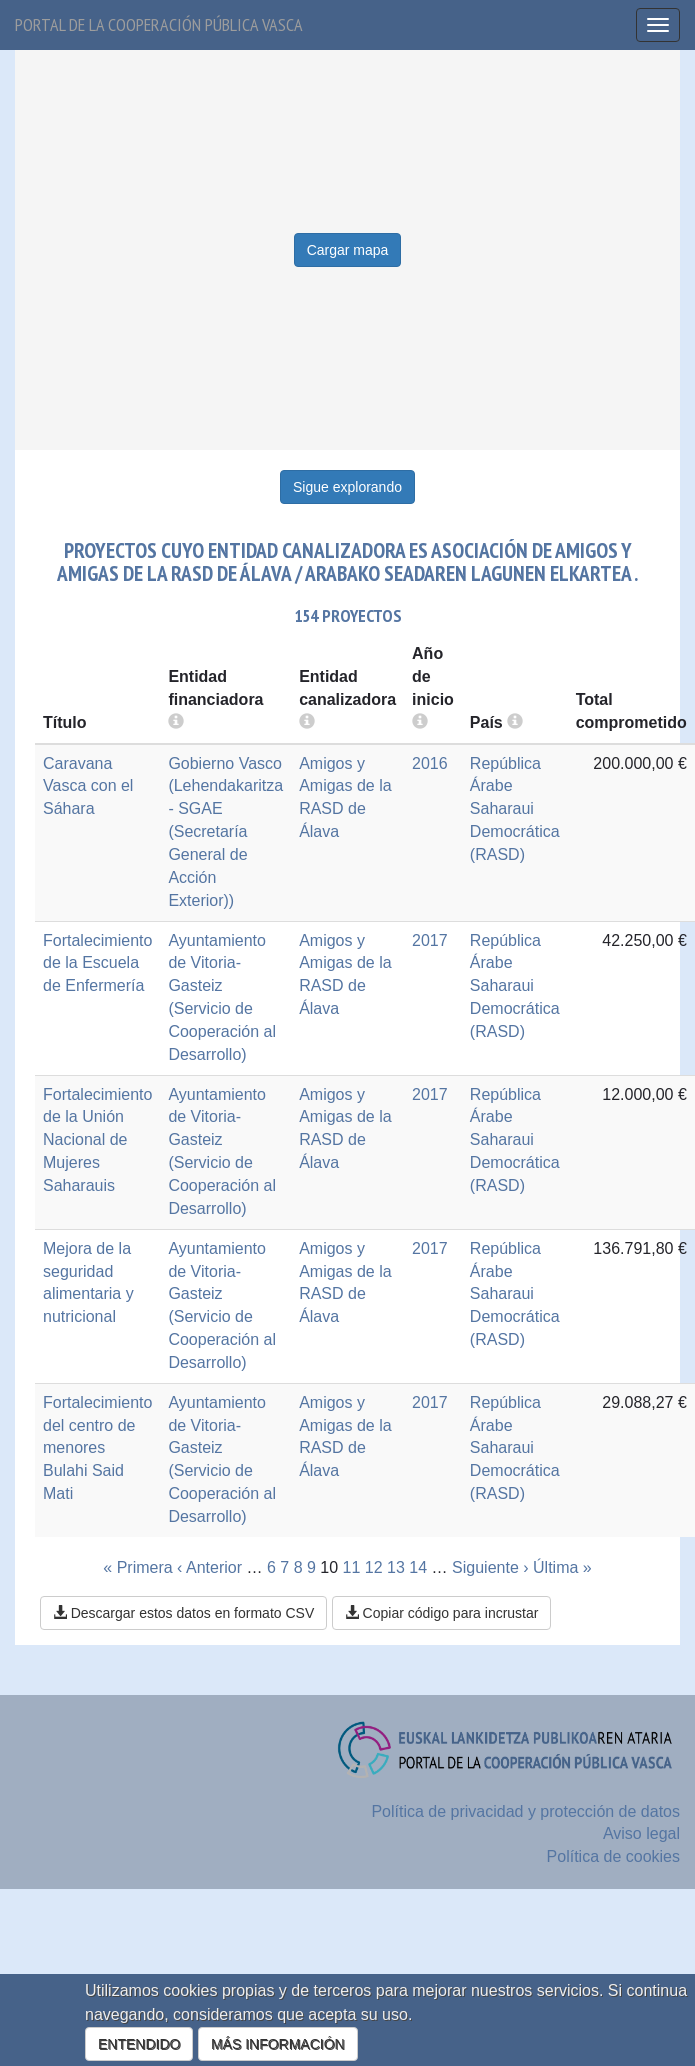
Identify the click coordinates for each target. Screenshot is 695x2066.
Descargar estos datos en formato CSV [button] (183, 1613)
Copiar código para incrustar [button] (442, 1613)
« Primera (137, 1567)
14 (418, 1567)
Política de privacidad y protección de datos (525, 1811)
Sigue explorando (347, 487)
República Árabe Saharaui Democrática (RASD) (515, 809)
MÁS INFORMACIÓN (278, 2044)
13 (396, 1567)
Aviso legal (641, 1833)
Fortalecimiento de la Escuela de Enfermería (97, 963)
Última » (562, 1567)
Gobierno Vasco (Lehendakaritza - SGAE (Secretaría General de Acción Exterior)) (225, 832)
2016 (430, 763)
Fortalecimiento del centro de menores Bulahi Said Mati (97, 1448)
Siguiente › (490, 1567)
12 (374, 1567)
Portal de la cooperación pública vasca (159, 24)
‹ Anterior (209, 1567)
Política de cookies (613, 1856)
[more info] (420, 722)
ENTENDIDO (139, 2044)
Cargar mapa (348, 250)
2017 (430, 940)
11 (352, 1567)
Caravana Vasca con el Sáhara (88, 786)
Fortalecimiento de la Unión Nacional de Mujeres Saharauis (97, 1140)
